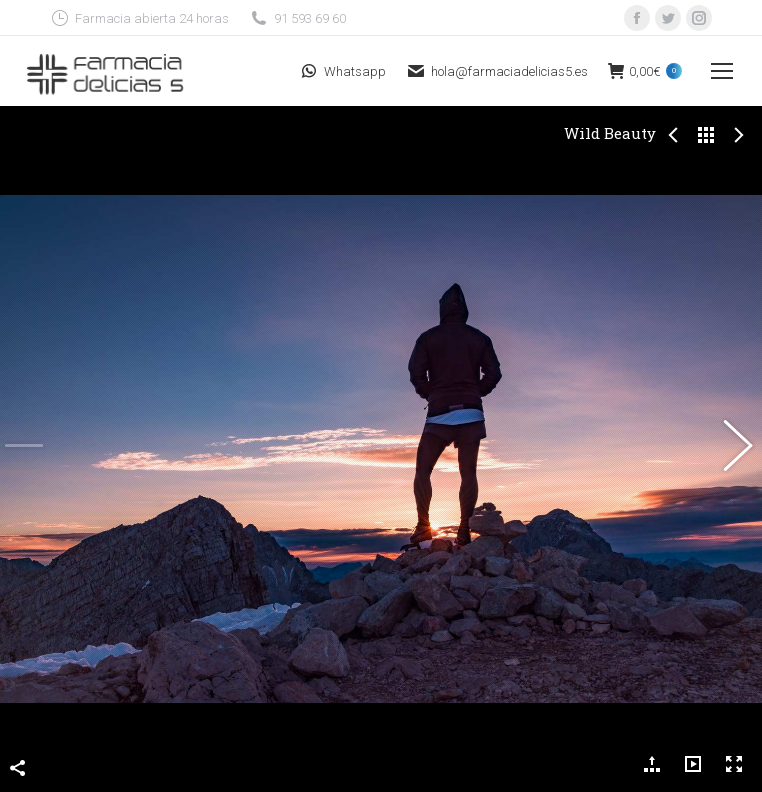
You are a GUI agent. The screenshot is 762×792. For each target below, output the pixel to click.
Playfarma (576, 780)
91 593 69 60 (297, 18)
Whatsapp (342, 71)
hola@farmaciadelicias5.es (497, 71)
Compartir (18, 740)
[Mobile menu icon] (722, 71)
